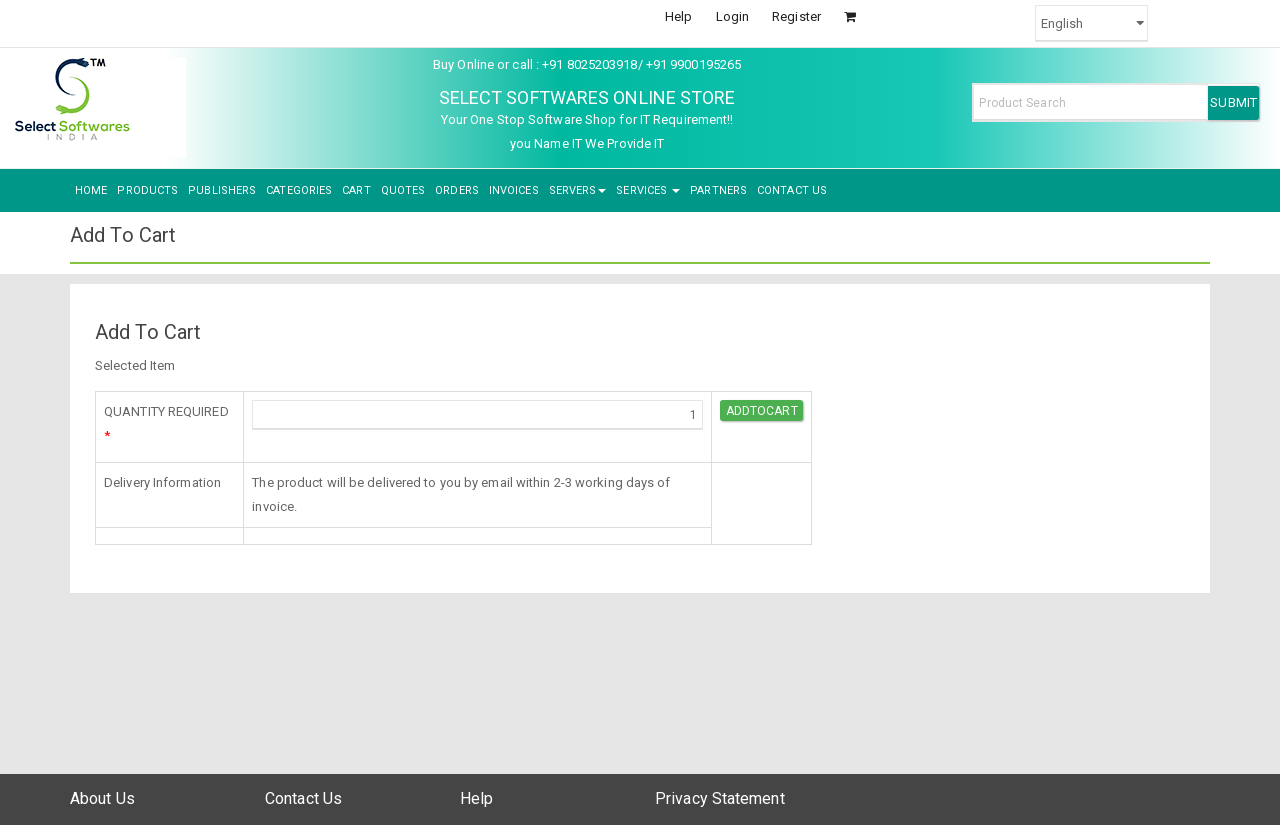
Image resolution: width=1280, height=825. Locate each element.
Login (733, 16)
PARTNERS (718, 190)
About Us (102, 798)
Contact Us (303, 798)
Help (678, 16)
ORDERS (457, 190)
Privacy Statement (720, 798)
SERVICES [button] (648, 190)
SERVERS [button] (578, 190)
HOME (91, 190)
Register (796, 16)
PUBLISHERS (222, 190)
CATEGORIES (299, 190)
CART (356, 190)
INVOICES (514, 190)
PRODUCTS (147, 190)
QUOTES (403, 190)
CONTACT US (792, 190)
